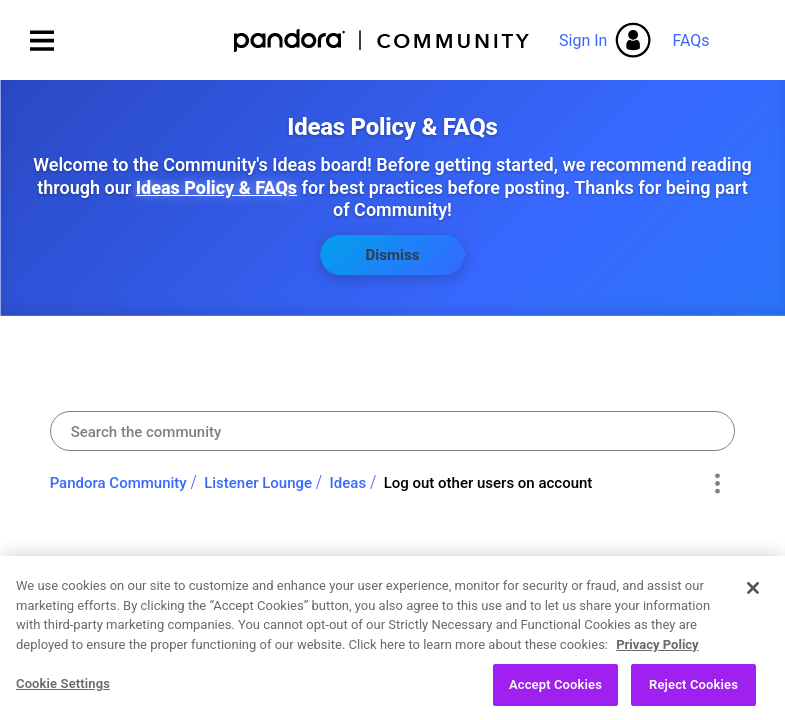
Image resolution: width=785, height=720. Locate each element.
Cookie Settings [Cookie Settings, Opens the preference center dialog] (63, 694)
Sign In (583, 40)
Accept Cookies (555, 695)
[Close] (753, 599)
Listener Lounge (258, 483)
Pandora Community (382, 40)
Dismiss (393, 255)
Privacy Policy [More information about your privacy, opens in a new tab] (657, 654)
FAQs (690, 40)
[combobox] (393, 431)
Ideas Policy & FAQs (216, 187)
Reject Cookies (693, 695)
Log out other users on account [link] (488, 483)
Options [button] (716, 484)
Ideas (348, 483)
